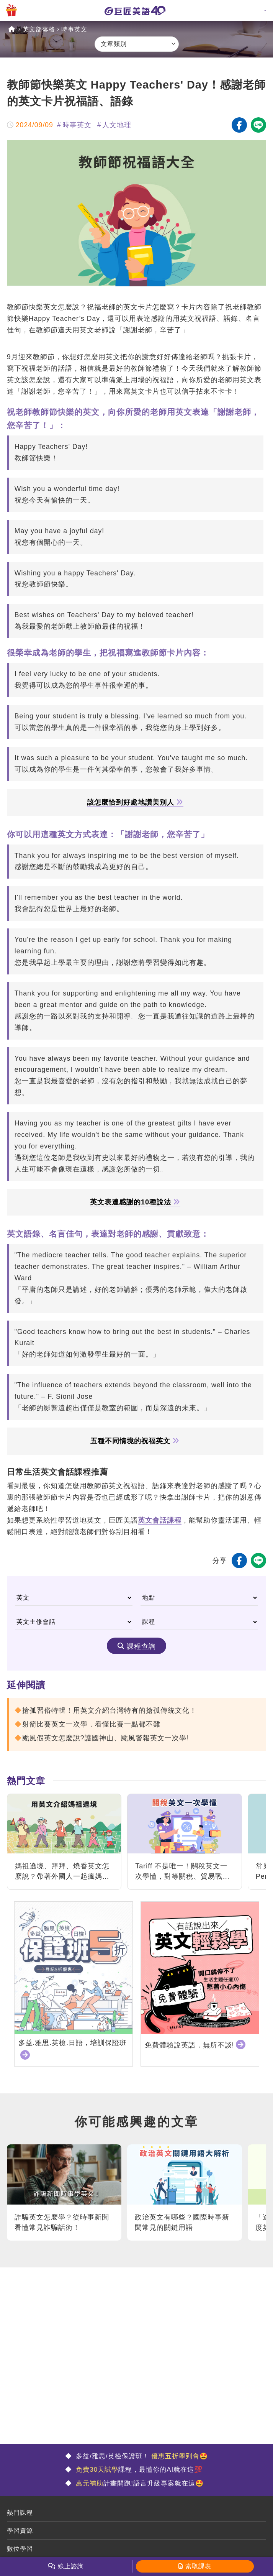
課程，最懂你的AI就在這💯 (138, 2469)
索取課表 (198, 2566)
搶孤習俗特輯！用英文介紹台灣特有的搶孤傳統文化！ (109, 1710)
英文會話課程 (159, 1520)
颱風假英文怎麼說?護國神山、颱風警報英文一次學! (105, 1738)
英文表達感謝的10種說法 (135, 1202)
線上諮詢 (71, 2566)
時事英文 (74, 29)
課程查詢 (141, 1646)
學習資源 (20, 2530)
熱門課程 (20, 2512)
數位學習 (20, 2548)
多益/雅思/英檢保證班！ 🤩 (141, 2456)
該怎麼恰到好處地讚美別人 (135, 802)
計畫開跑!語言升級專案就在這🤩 (139, 2483)
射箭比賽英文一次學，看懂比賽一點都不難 (91, 1724)
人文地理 (116, 125)
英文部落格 (39, 29)
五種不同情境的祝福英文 (135, 1441)
